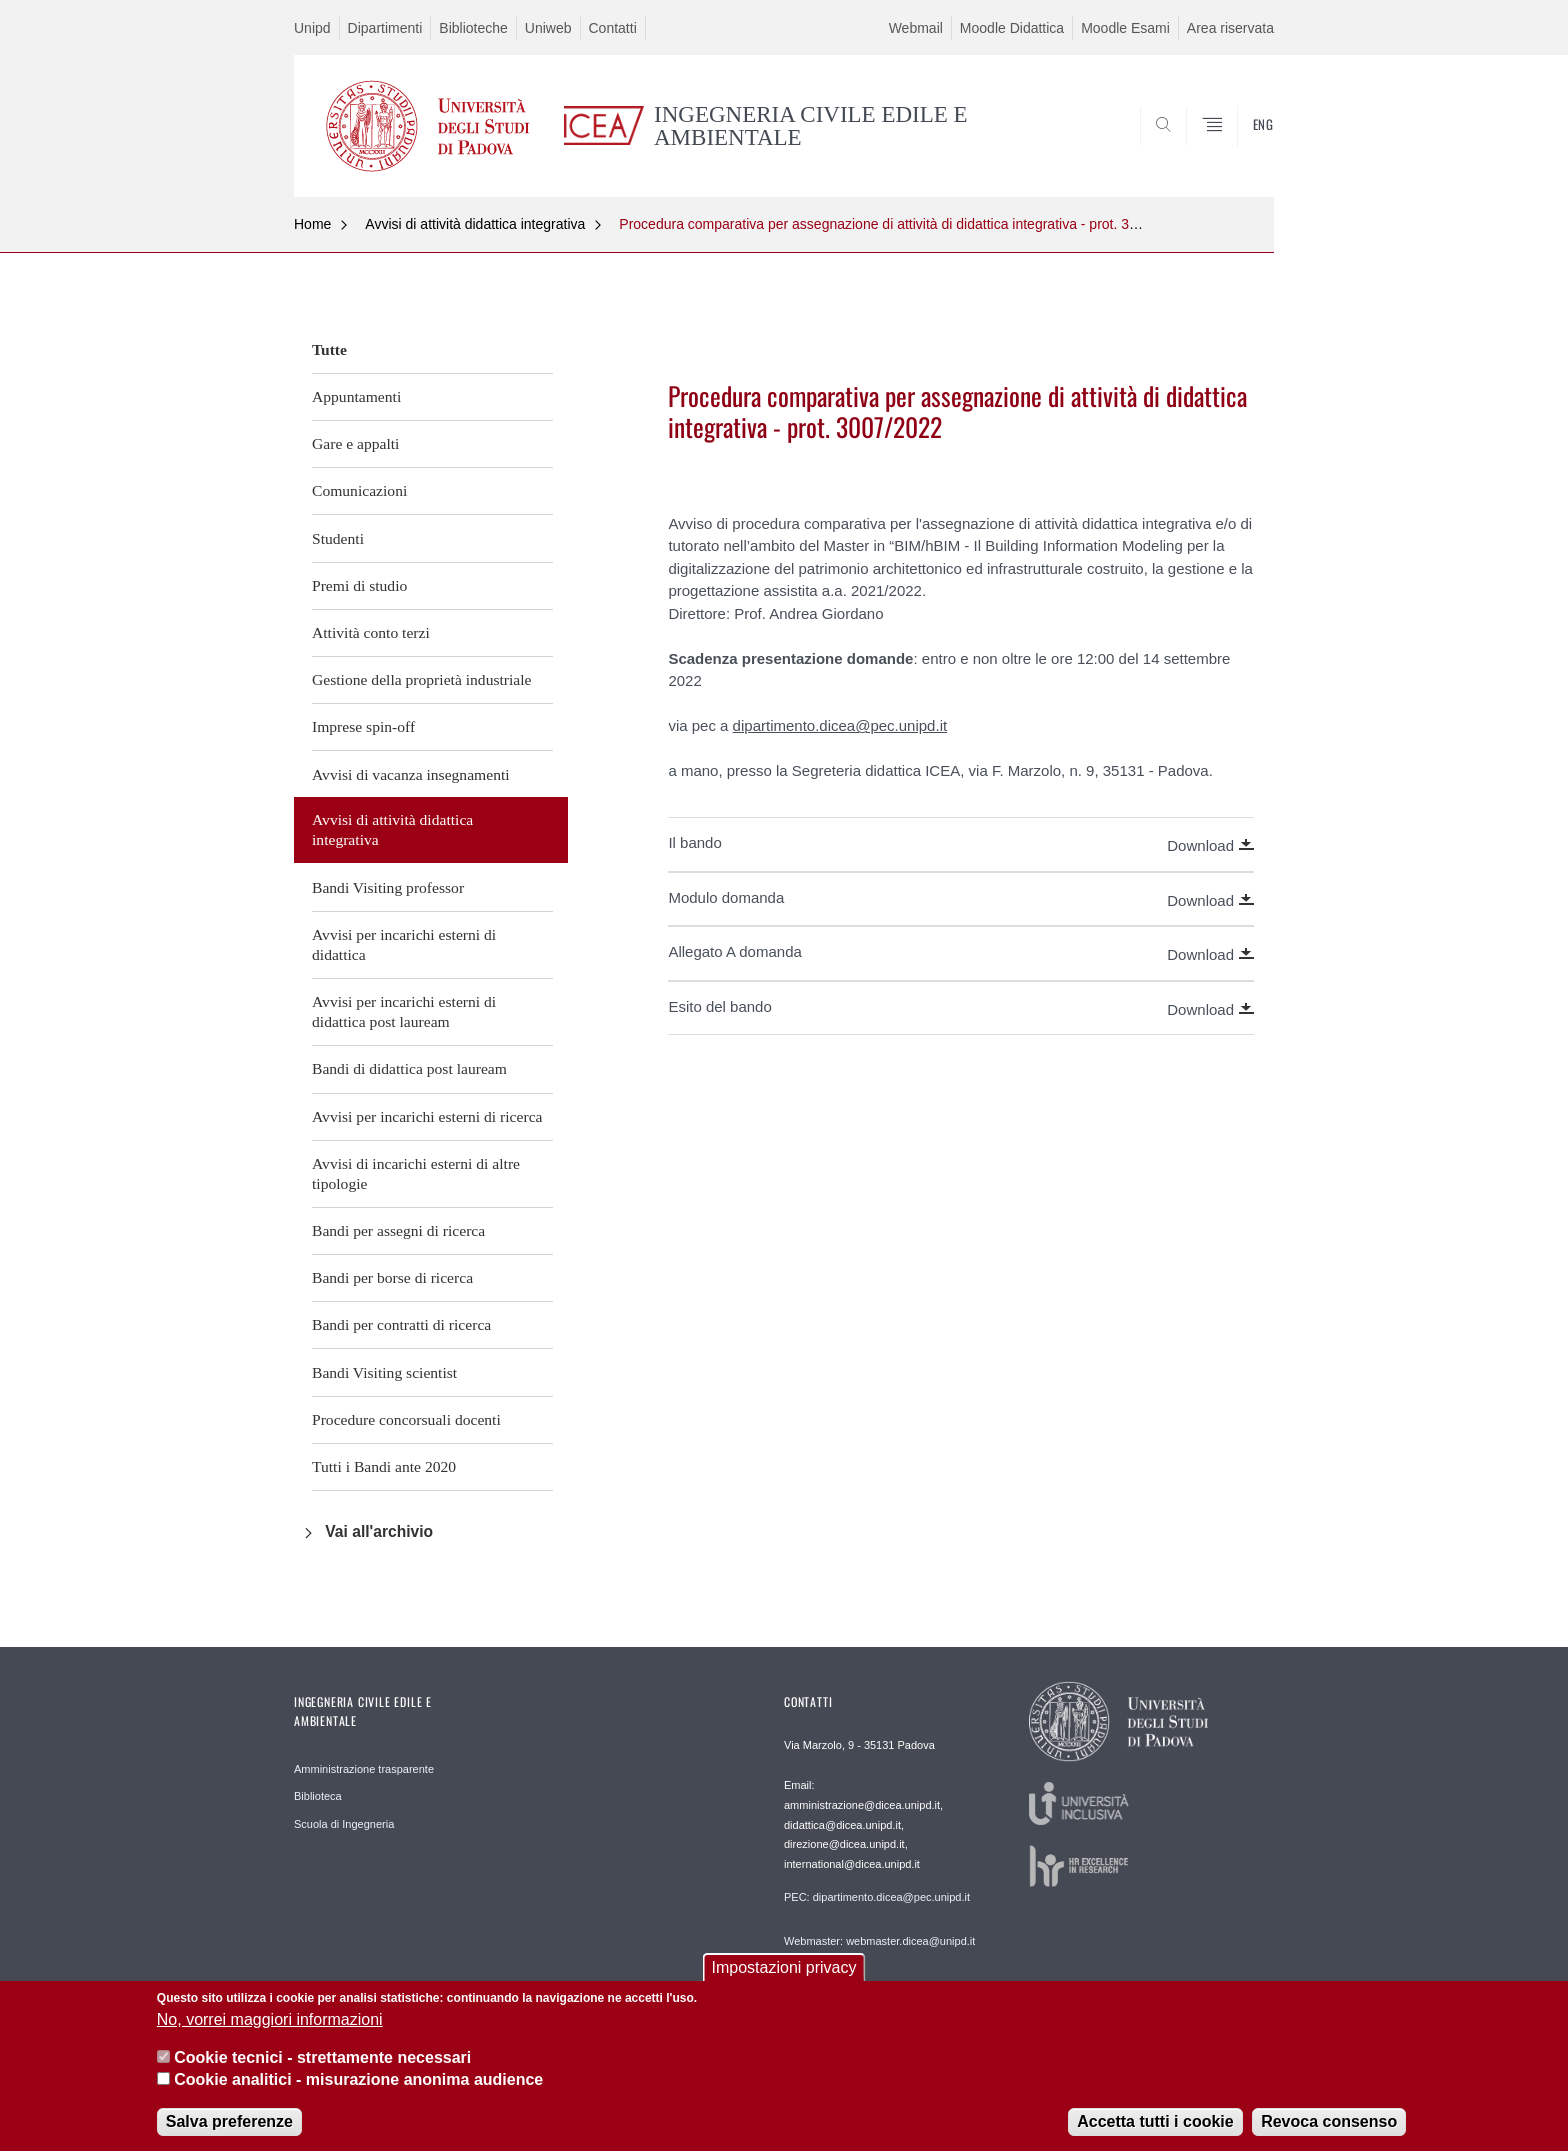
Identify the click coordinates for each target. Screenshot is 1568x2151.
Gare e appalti (355, 443)
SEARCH (1239, 148)
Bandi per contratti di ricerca (401, 1324)
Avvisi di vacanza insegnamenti (411, 774)
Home (312, 224)
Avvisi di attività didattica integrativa (475, 224)
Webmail (916, 28)
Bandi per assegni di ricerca (398, 1230)
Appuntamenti (356, 396)
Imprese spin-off (363, 726)
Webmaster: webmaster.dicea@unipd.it (879, 1941)
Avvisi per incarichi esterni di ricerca (427, 1116)
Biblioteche (473, 28)
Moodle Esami (1125, 28)
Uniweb (548, 28)
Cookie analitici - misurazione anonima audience (358, 2085)
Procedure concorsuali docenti (406, 1419)
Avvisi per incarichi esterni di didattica (404, 944)
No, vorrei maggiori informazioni (270, 2024)
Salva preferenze (229, 2126)
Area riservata (1230, 28)
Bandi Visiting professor (388, 887)
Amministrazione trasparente (364, 1769)
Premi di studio (359, 585)
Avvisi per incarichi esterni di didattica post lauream (404, 1011)
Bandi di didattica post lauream (409, 1068)
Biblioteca (318, 1796)
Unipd (312, 28)
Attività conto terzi (371, 632)
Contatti (613, 28)
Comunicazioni (359, 490)
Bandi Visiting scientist (384, 1372)
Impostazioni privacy (784, 1973)
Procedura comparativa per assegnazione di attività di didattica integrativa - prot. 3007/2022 (903, 224)
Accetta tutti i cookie (1155, 2126)
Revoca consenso (1329, 2126)
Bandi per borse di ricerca (392, 1277)
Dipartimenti (385, 28)
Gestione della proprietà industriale (422, 679)
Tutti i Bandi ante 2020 (384, 1466)
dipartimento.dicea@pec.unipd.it (840, 725)
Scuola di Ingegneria (344, 1824)
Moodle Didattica (1012, 28)
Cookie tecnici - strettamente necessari (322, 2063)
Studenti (338, 538)
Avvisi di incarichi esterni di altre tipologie (416, 1173)
